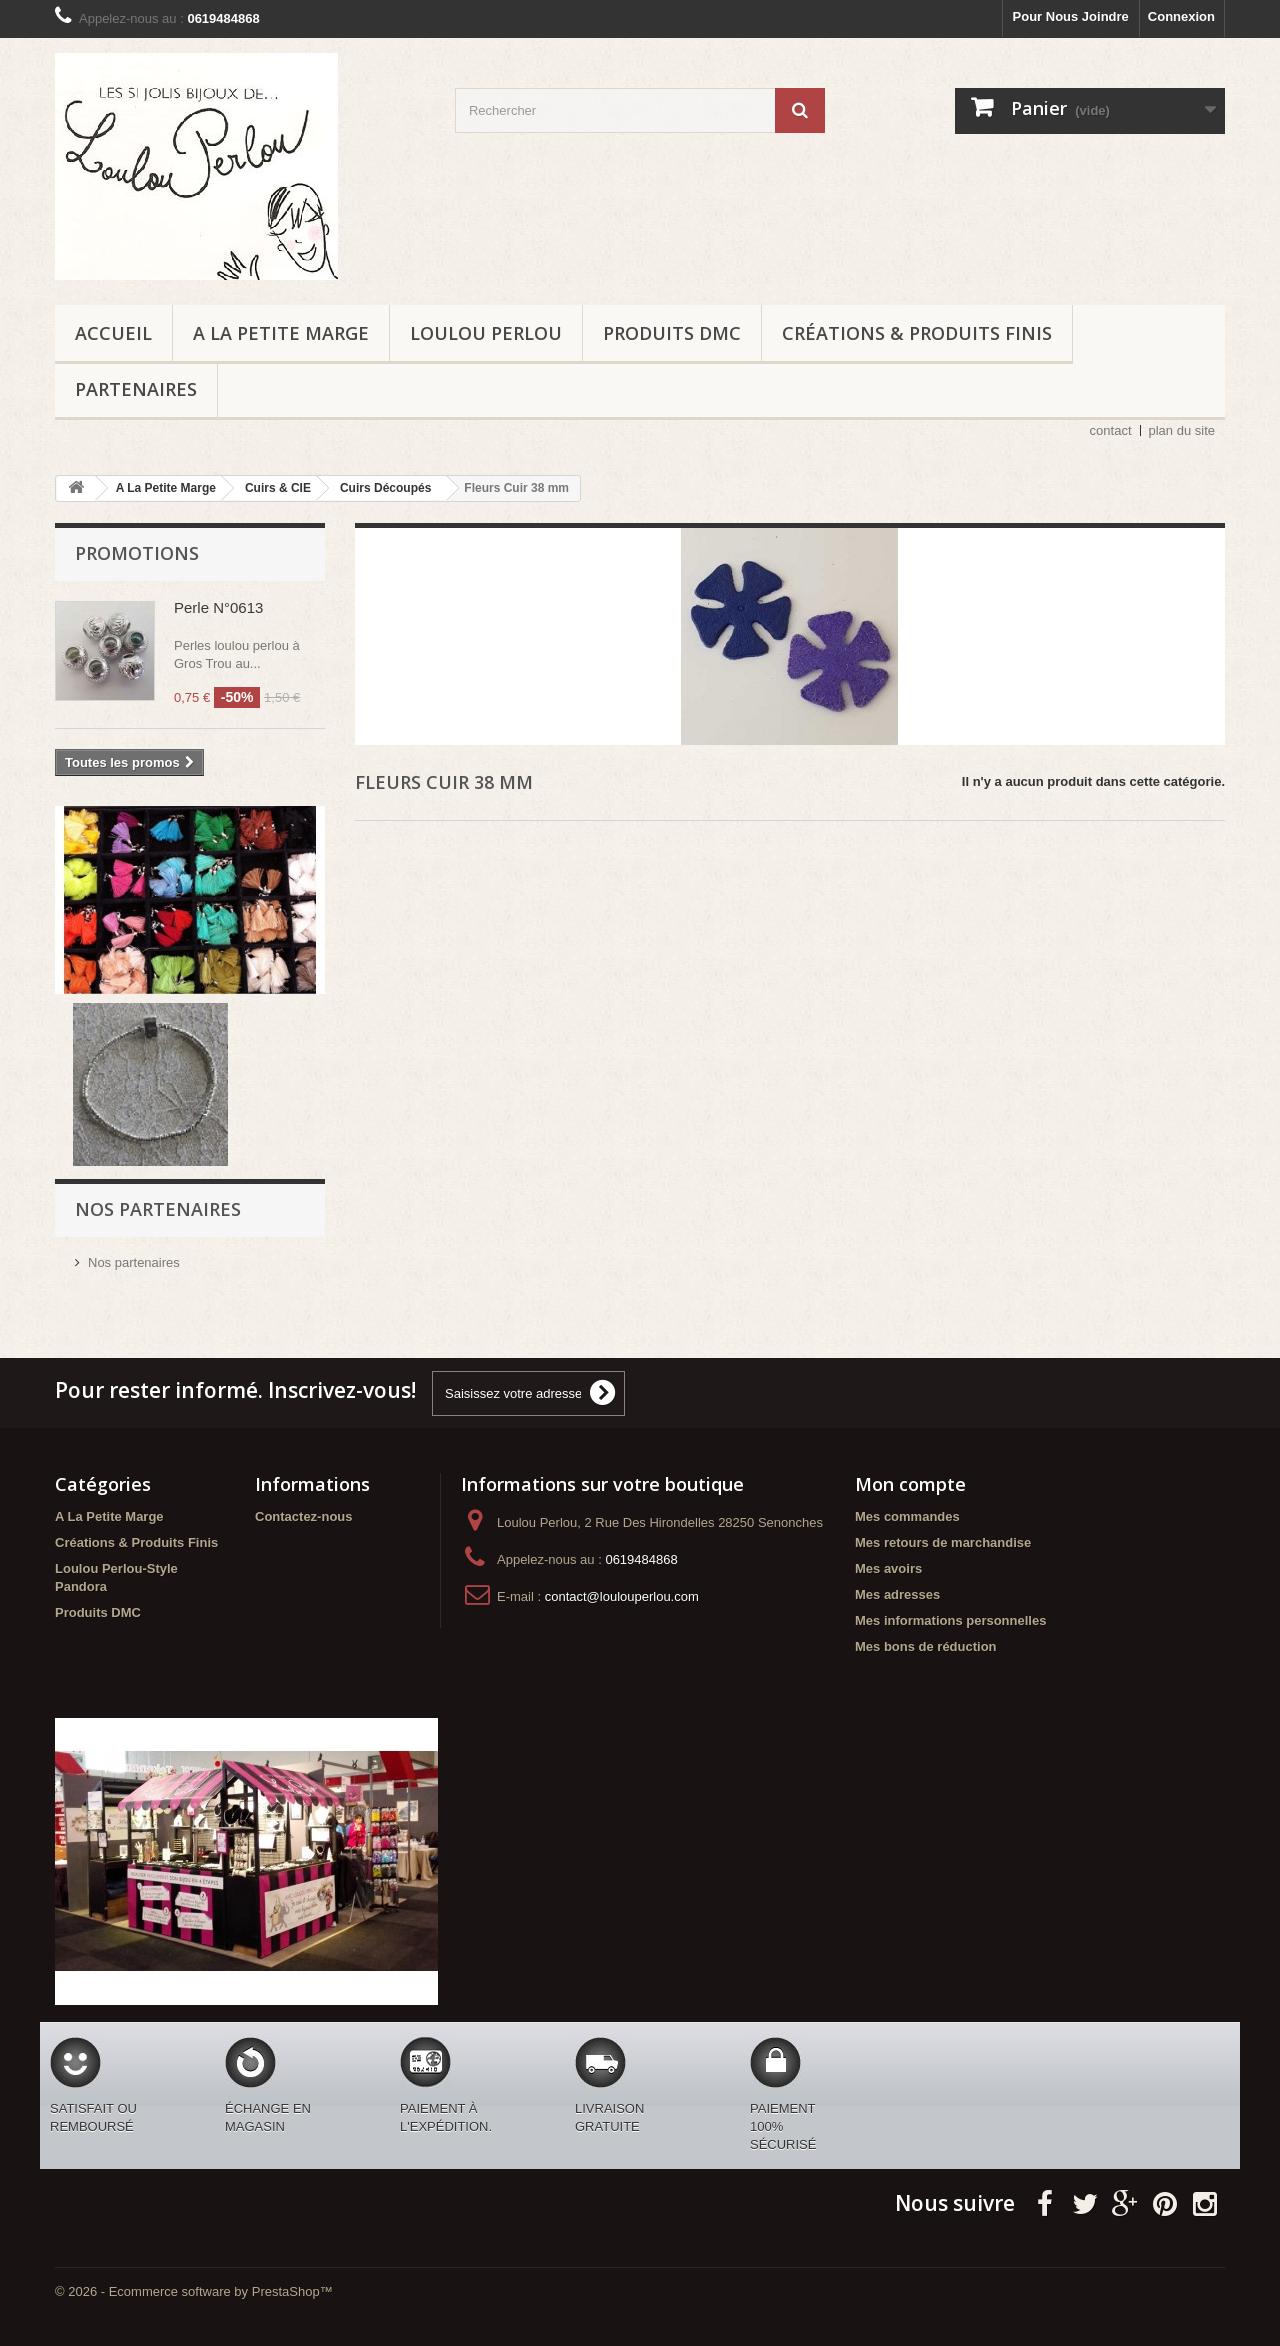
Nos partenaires (134, 1262)
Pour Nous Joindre (1071, 16)
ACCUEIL (113, 333)
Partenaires (136, 389)
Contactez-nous (304, 1516)
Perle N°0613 (218, 607)
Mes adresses (897, 1594)
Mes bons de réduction (926, 1646)
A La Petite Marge (281, 333)
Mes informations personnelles (950, 1620)
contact (1111, 430)
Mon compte (910, 1484)
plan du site (1182, 430)
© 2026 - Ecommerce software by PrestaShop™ (194, 2291)
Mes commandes (907, 1516)
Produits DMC (672, 333)
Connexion (1181, 16)
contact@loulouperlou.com (622, 1596)
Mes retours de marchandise (943, 1542)
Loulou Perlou (486, 333)
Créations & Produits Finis (917, 333)
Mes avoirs (888, 1568)
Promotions (137, 553)
